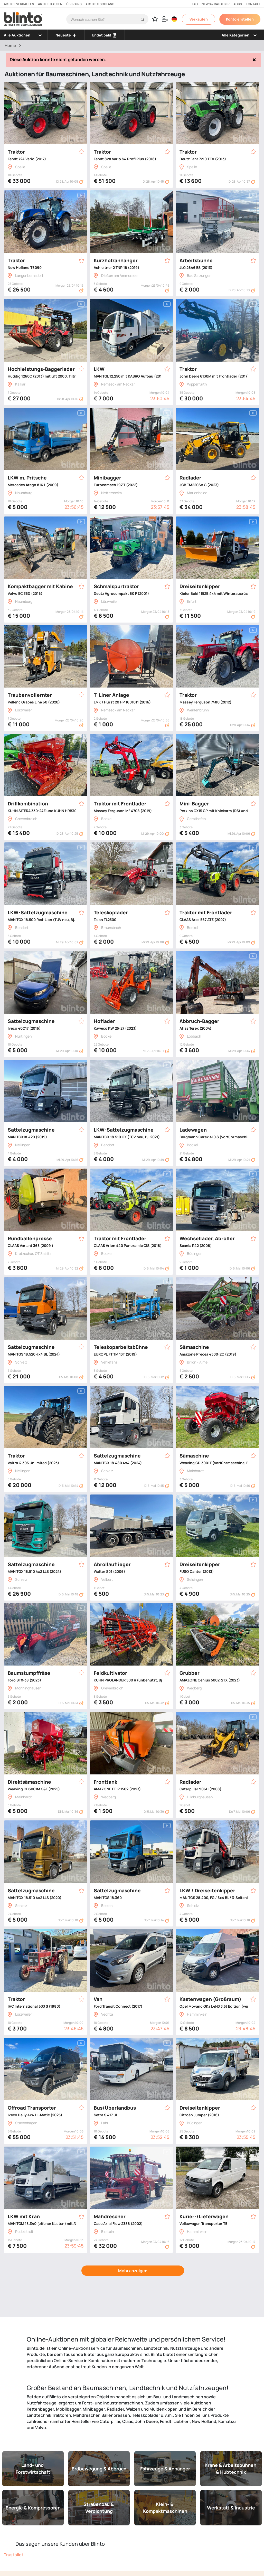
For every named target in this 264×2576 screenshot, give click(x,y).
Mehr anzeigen (132, 2270)
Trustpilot (13, 2555)
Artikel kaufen (50, 4)
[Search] (107, 19)
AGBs (237, 4)
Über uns (74, 4)
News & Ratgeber (216, 4)
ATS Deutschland (100, 4)
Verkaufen (199, 19)
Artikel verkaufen (19, 4)
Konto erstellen (240, 19)
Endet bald (104, 35)
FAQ (195, 4)
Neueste (66, 35)
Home (10, 45)
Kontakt (253, 4)
